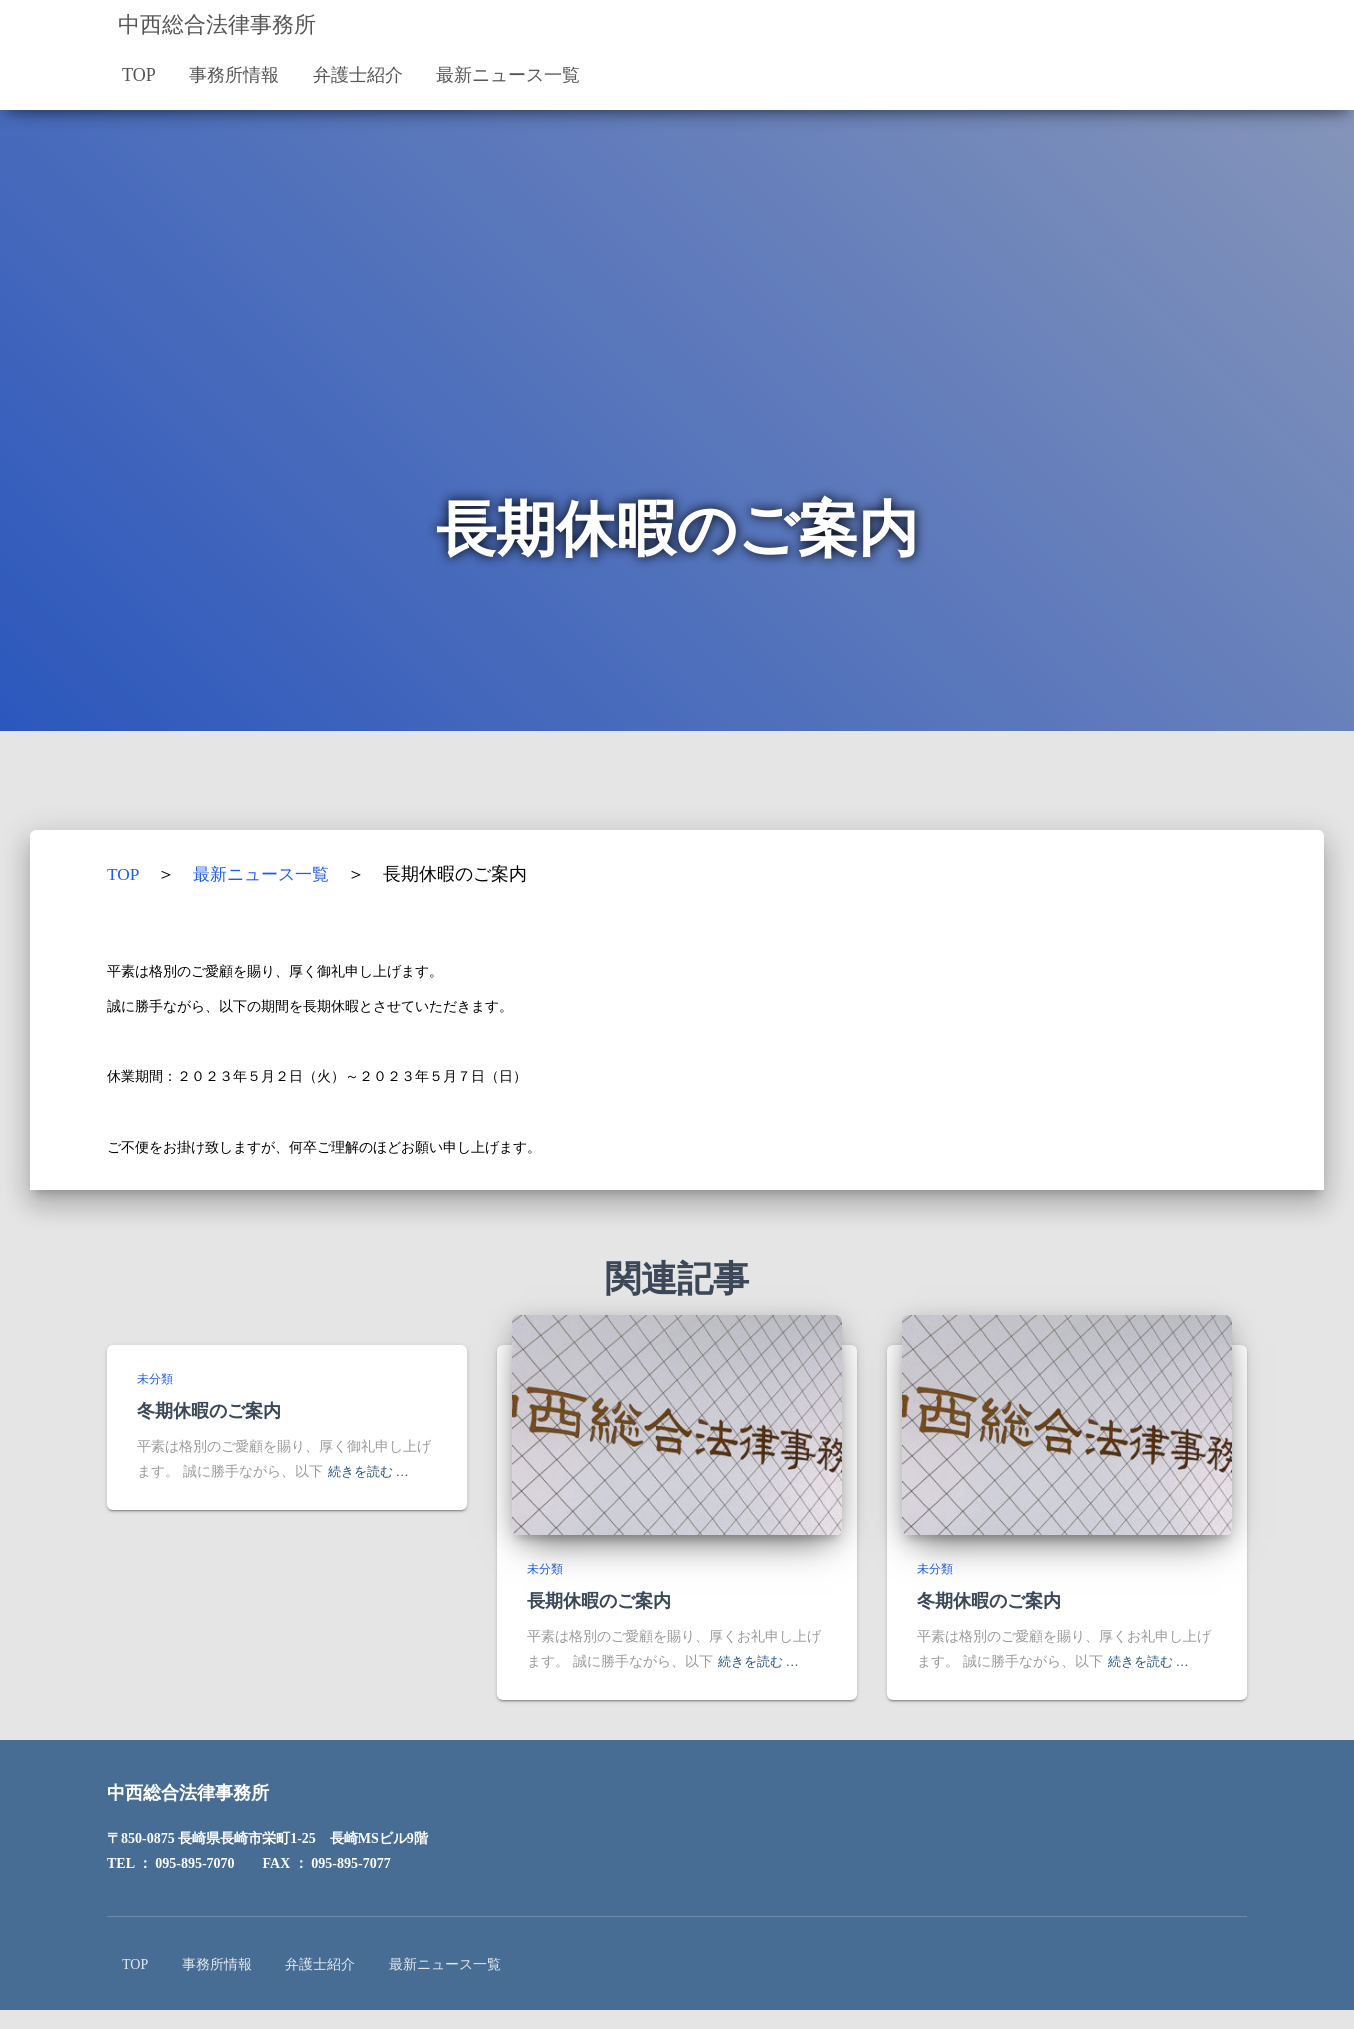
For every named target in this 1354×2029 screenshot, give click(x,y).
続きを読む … (372, 1471)
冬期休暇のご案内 (209, 1410)
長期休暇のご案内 (599, 1600)
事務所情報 (234, 75)
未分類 (156, 1379)
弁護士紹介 (358, 75)
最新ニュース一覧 (508, 75)
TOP (139, 75)
